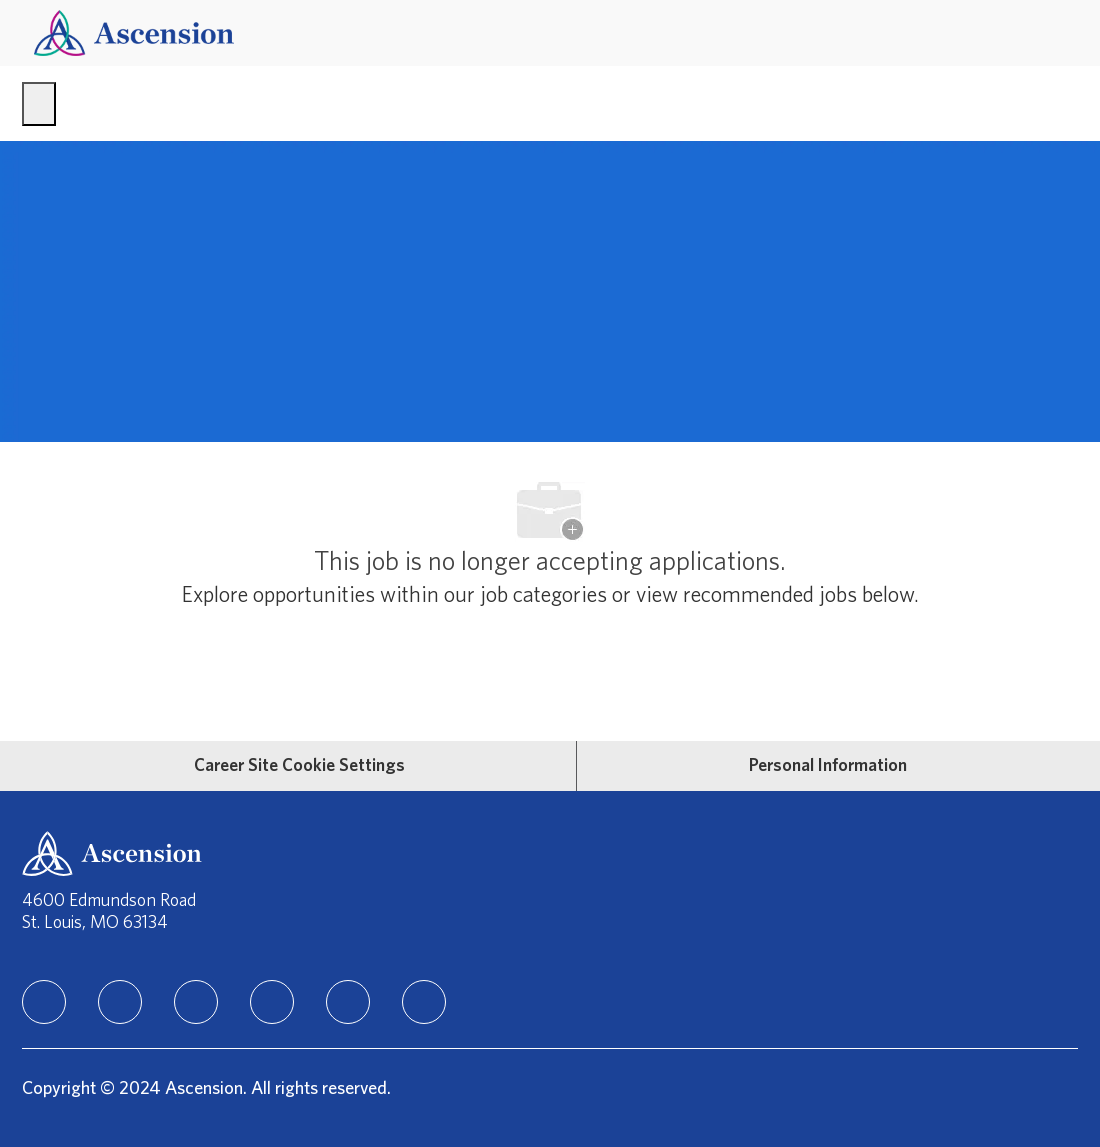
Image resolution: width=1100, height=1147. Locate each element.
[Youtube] (348, 1002)
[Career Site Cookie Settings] (299, 766)
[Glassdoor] (424, 1002)
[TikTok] (272, 1002)
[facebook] (120, 1002)
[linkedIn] (44, 1002)
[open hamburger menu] (39, 104)
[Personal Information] (828, 766)
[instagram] (196, 1002)
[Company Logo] (134, 32)
